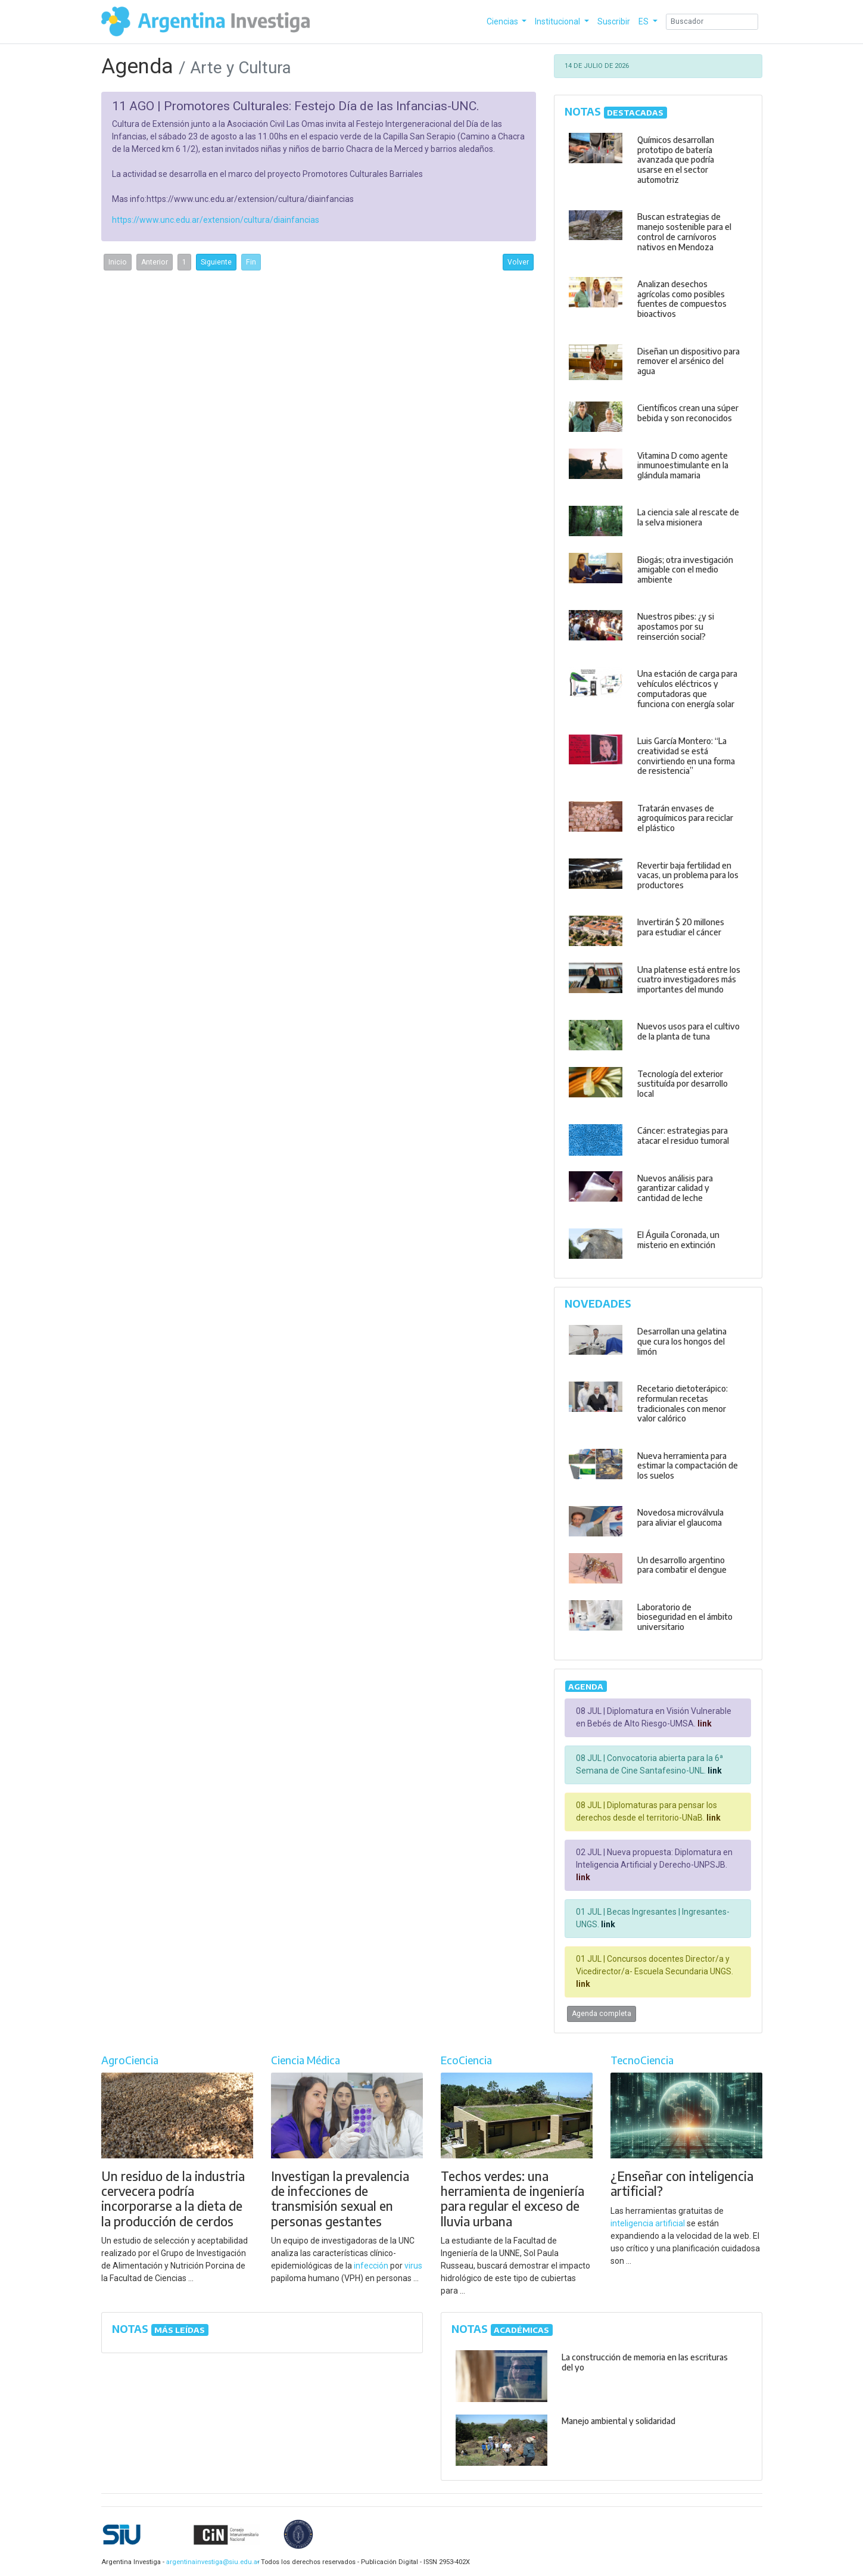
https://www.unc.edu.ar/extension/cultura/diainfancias (215, 220)
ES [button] (644, 21)
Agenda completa (601, 2013)
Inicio (117, 262)
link (704, 1723)
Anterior (154, 262)
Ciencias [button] (503, 21)
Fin (251, 262)
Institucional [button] (558, 21)
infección (371, 2265)
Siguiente (216, 262)
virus (413, 2265)
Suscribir (613, 21)
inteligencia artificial (647, 2223)
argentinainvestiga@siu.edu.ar (211, 2562)
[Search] (712, 22)
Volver (518, 262)
